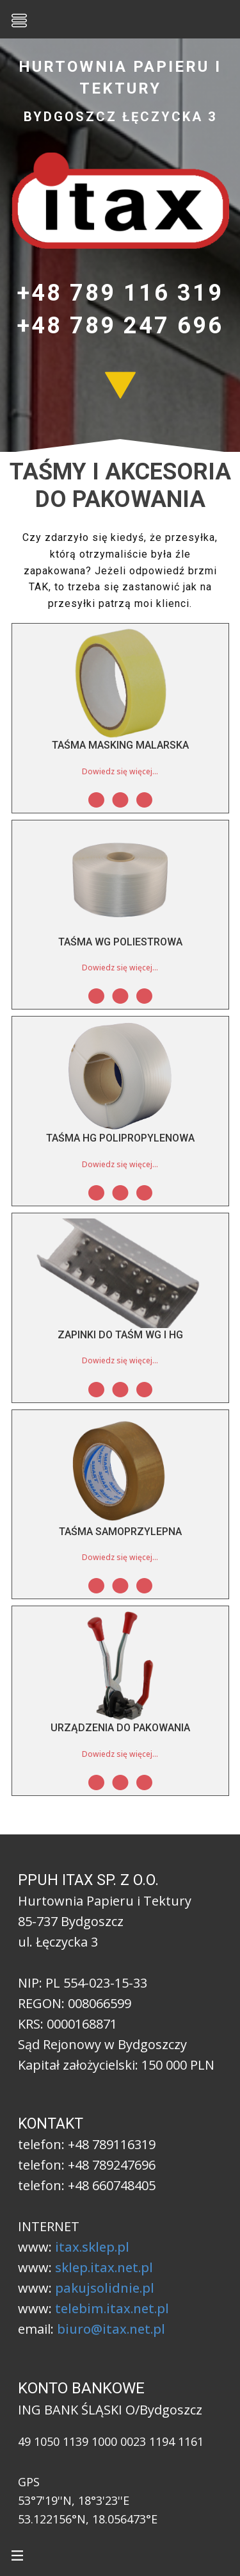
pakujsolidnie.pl (104, 2288)
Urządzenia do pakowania (120, 1728)
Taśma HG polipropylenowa (120, 1138)
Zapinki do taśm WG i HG (120, 1335)
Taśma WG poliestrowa (120, 942)
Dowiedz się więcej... (120, 771)
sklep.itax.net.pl (104, 2267)
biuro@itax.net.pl (111, 2329)
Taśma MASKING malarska (120, 745)
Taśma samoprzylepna (120, 1531)
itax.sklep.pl (92, 2247)
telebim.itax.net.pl (112, 2308)
